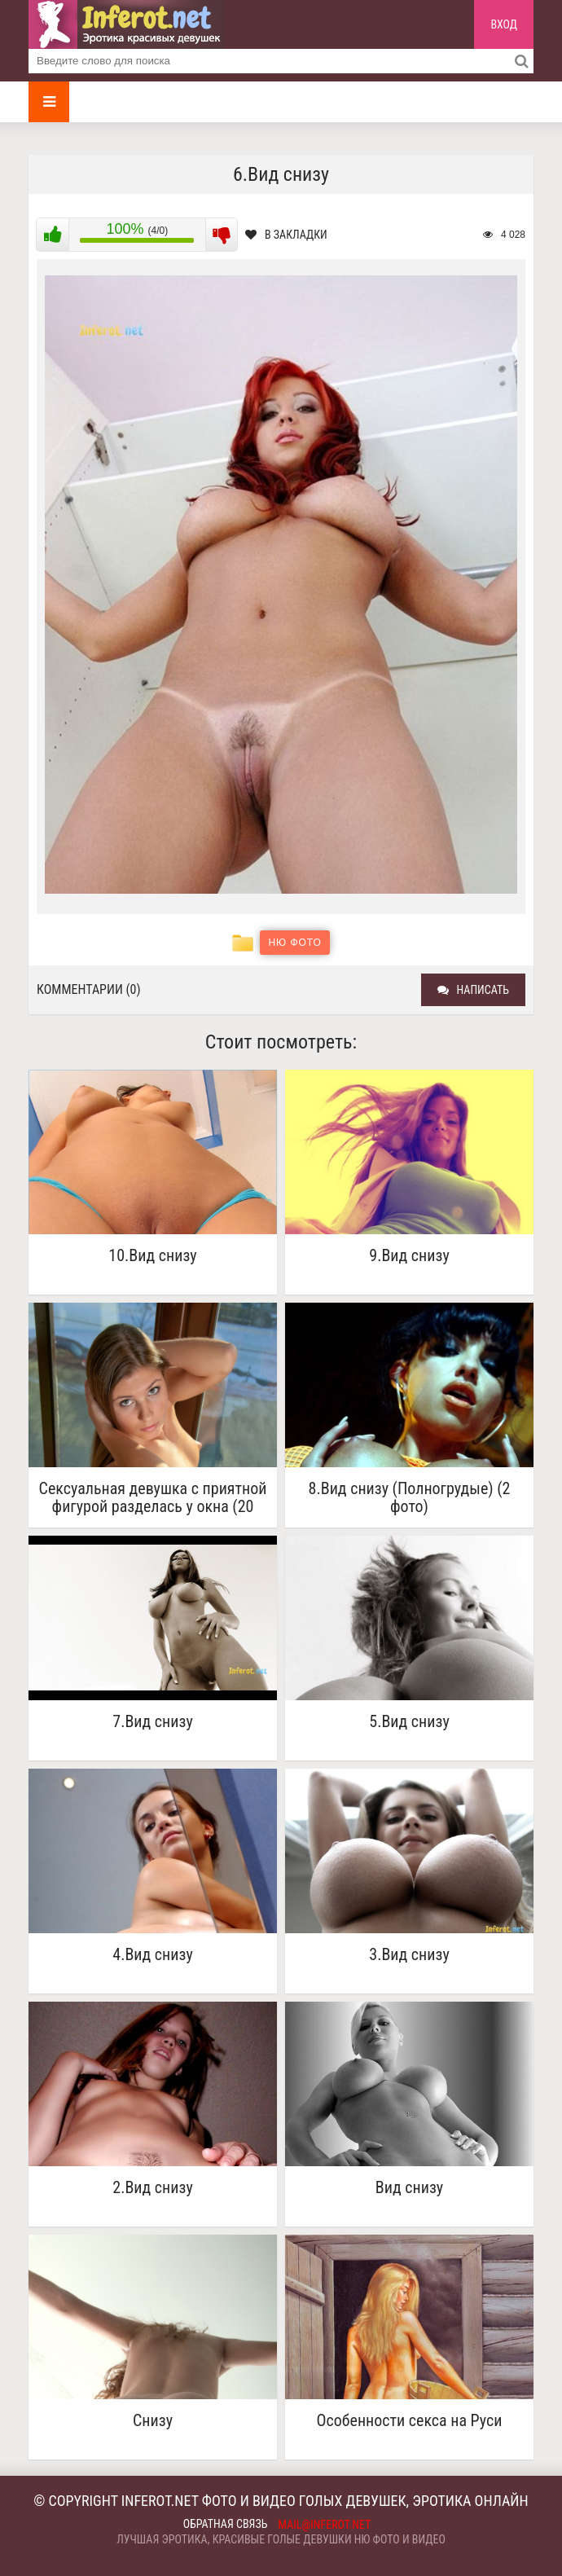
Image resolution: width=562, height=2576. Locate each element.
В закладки (286, 234)
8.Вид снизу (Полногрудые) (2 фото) (410, 1497)
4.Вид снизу (152, 1954)
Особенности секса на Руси (410, 2420)
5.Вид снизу (409, 1721)
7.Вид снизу (152, 1721)
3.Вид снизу (409, 1954)
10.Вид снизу (152, 1255)
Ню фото (294, 942)
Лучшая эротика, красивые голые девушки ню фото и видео (281, 2539)
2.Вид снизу (152, 2187)
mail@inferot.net (325, 2524)
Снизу (153, 2420)
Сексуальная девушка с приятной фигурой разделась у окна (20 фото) (153, 1497)
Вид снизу (409, 2187)
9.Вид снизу (409, 1255)
